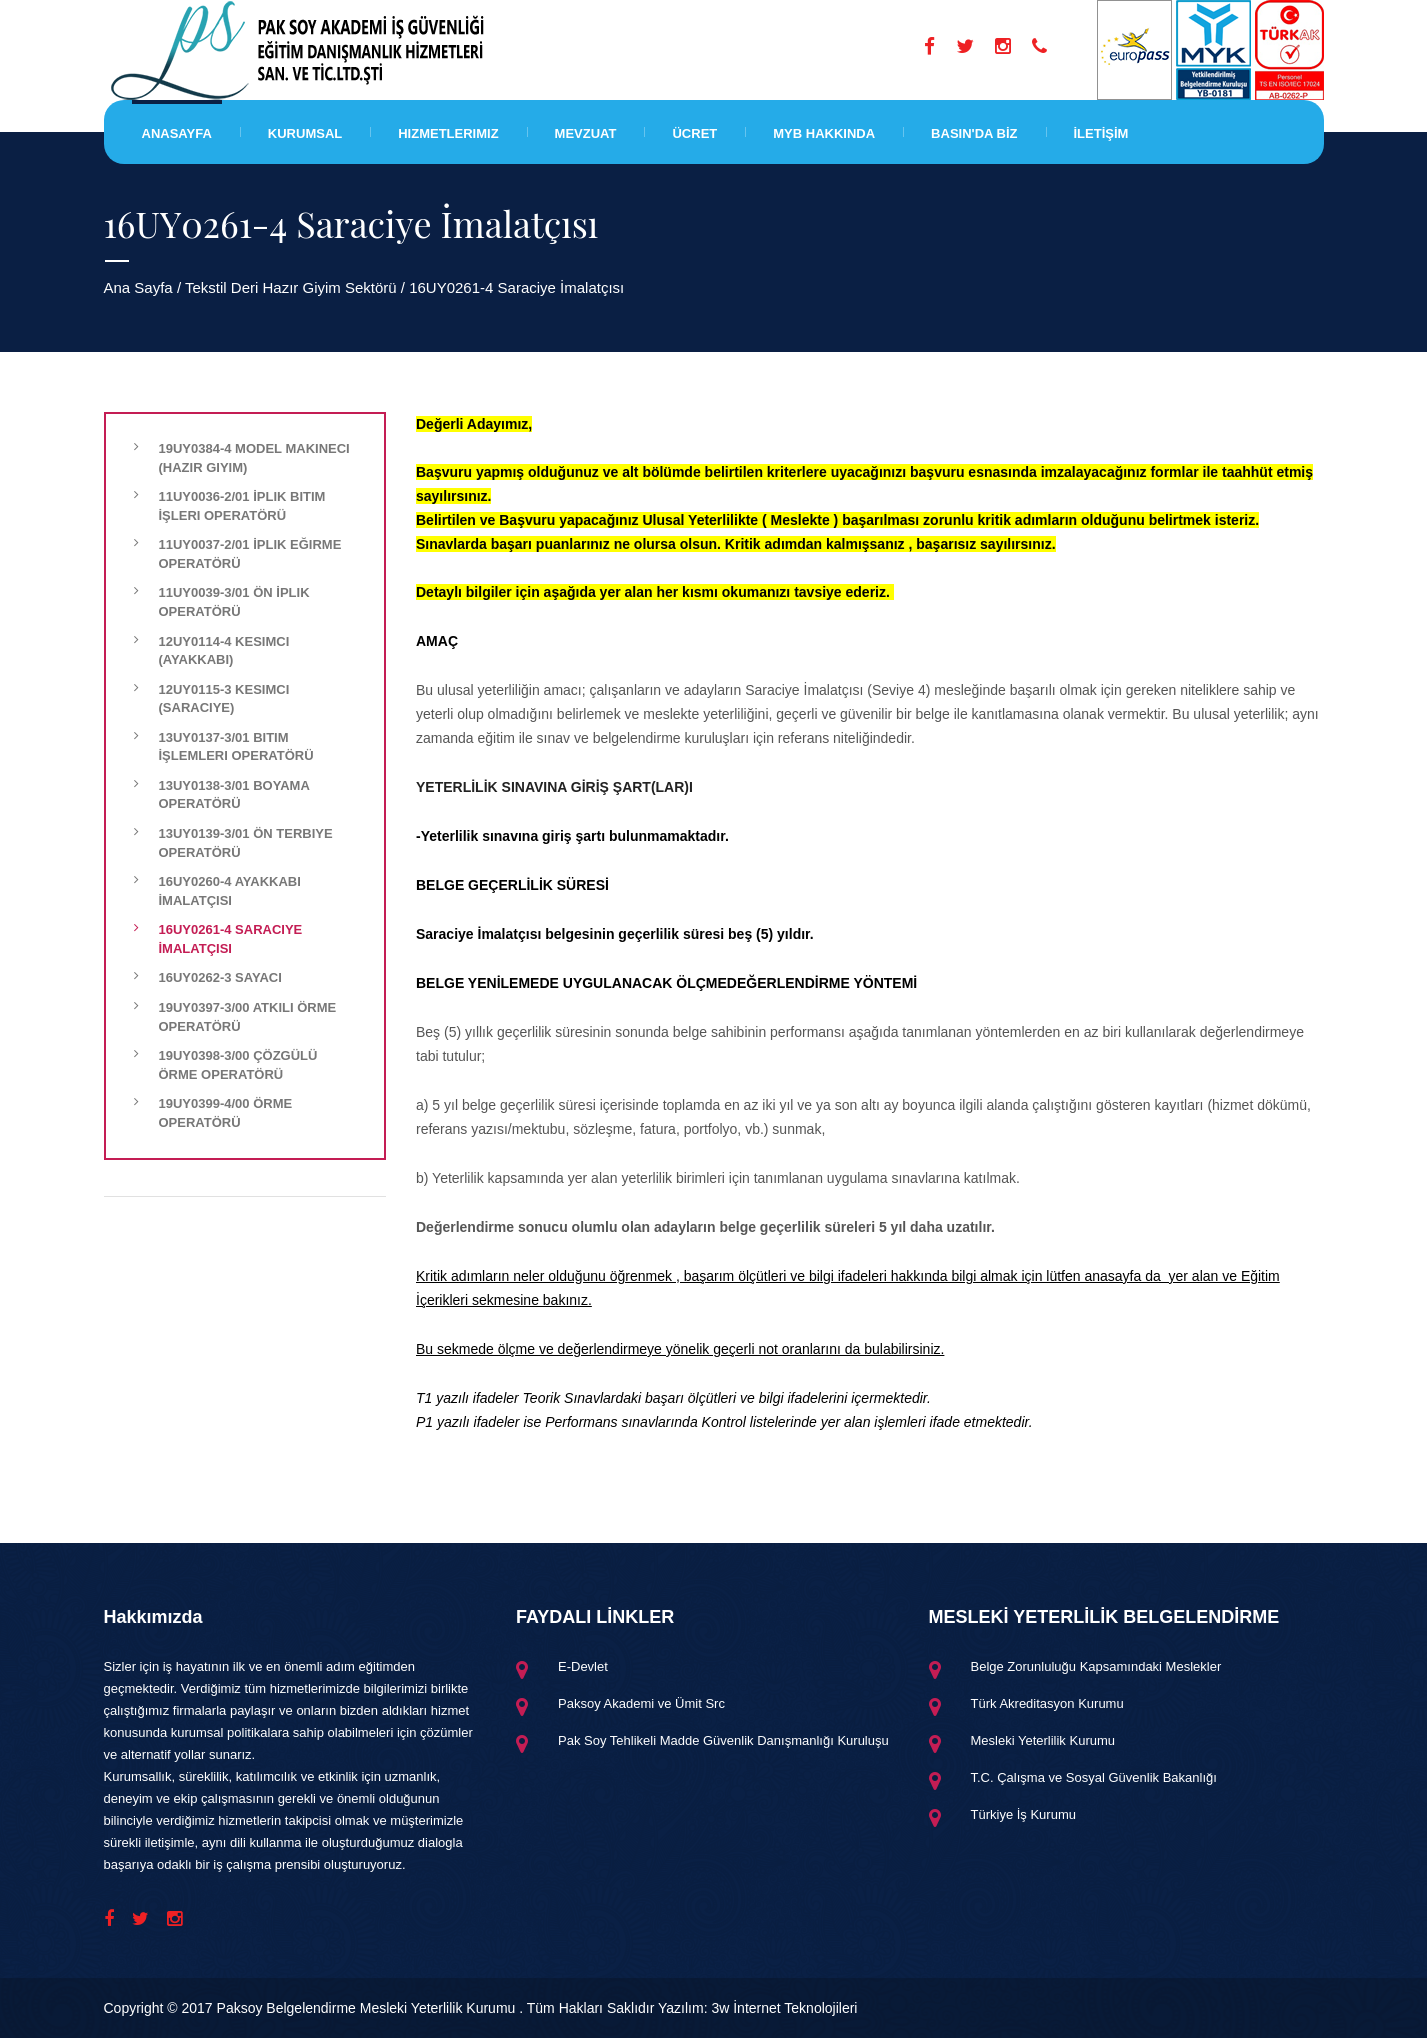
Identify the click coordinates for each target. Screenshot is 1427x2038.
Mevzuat (586, 133)
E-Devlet (583, 1666)
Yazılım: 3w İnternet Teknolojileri (757, 2008)
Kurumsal (305, 133)
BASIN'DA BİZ (974, 133)
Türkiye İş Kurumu (1023, 1814)
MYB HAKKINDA (824, 133)
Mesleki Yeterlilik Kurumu (1043, 1740)
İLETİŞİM (1101, 133)
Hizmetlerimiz (448, 133)
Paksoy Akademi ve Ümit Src (641, 1703)
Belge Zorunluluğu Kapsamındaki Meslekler (1096, 1666)
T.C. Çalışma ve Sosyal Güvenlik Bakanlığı (1094, 1777)
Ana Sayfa (138, 287)
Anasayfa (177, 133)
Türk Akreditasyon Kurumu (1047, 1703)
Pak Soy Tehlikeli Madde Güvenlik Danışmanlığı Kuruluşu (723, 1740)
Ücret (694, 133)
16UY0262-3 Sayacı (220, 977)
